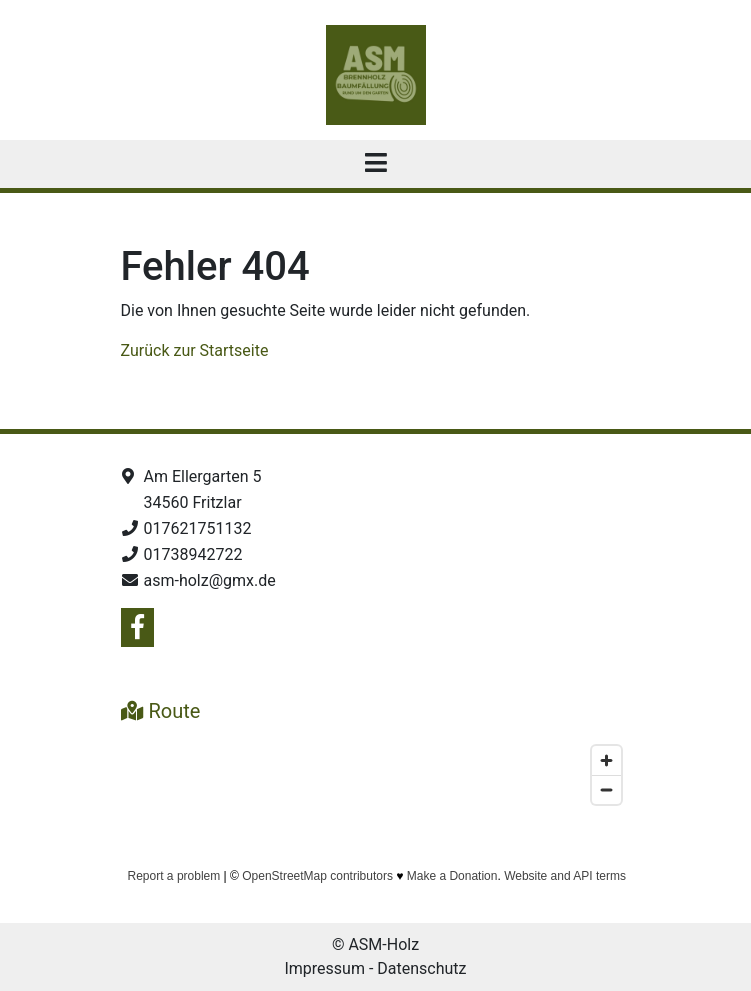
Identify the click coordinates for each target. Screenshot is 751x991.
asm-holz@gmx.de (210, 580)
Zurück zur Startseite (195, 350)
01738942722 (193, 554)
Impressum (324, 968)
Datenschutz (421, 968)
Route (161, 711)
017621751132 (198, 528)
